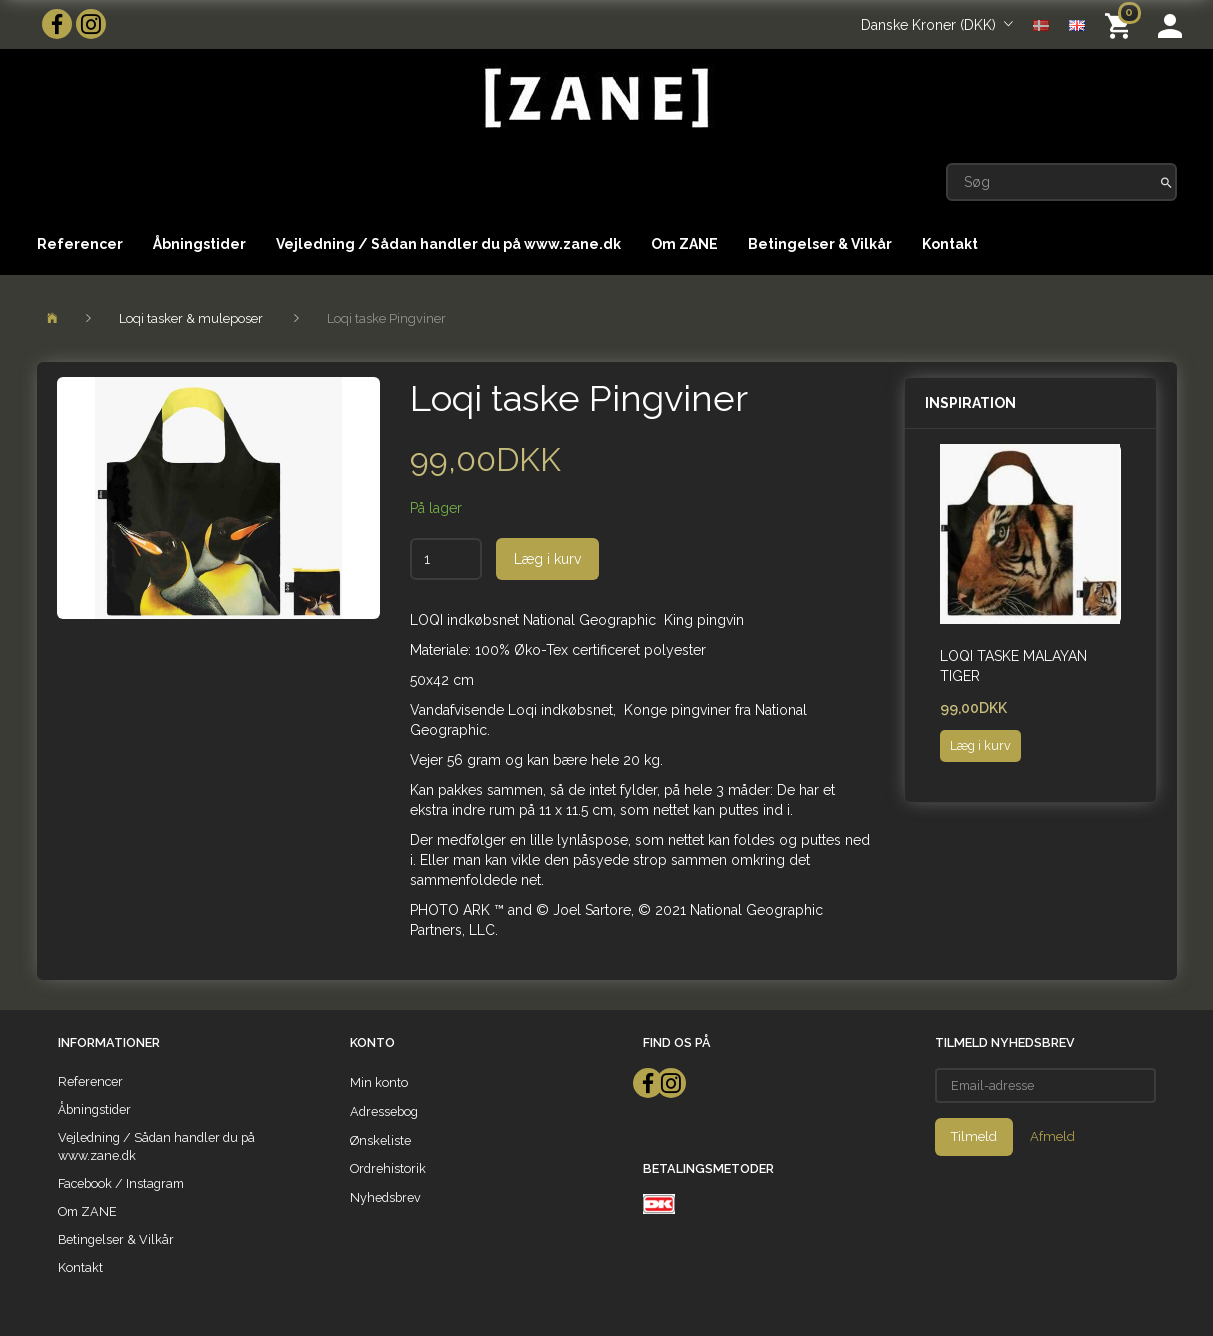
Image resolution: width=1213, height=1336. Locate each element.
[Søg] (1166, 182)
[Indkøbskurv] (1121, 24)
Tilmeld (974, 1136)
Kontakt (950, 244)
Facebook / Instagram (121, 1183)
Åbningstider (199, 244)
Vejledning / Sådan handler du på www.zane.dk (448, 244)
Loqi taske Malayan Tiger (1013, 666)
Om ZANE (684, 244)
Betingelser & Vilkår (820, 244)
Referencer (80, 244)
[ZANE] (594, 98)
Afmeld (1052, 1136)
